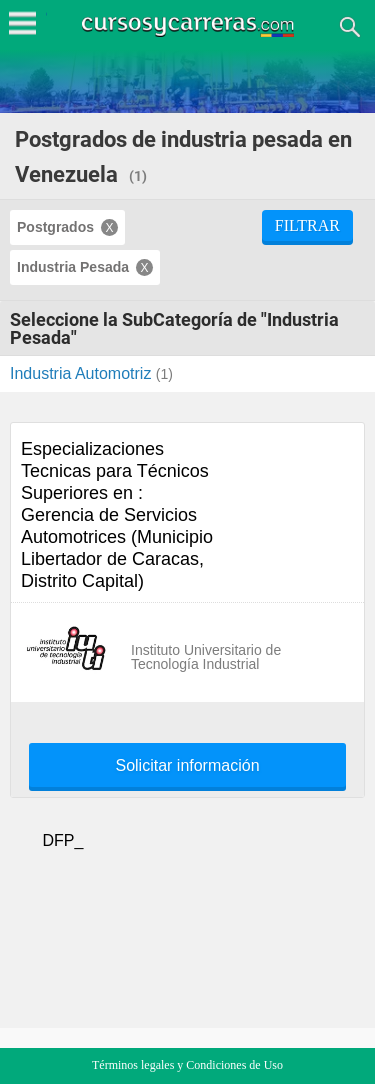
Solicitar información (187, 766)
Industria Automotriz (83, 373)
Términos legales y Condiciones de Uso (187, 1065)
